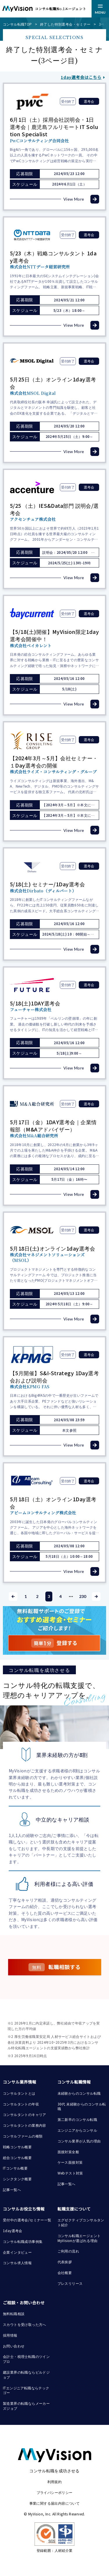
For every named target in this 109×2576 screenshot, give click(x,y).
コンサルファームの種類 (22, 2135)
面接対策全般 (68, 2151)
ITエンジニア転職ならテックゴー (26, 2390)
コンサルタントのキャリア (24, 2114)
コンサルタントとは (19, 2093)
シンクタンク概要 (17, 2178)
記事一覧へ (12, 2189)
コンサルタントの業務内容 (24, 2125)
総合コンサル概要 (17, 2157)
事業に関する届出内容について (54, 2503)
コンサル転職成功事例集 (22, 2241)
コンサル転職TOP (17, 24)
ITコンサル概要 (15, 2167)
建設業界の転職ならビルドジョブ (26, 2374)
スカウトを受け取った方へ (24, 2324)
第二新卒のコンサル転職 (77, 2119)
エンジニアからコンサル (77, 2130)
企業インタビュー (17, 2252)
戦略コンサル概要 (17, 2146)
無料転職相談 (13, 2313)
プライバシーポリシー (55, 2492)
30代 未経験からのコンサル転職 (82, 2106)
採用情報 (10, 2335)
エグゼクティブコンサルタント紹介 (81, 2222)
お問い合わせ (13, 2345)
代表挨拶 (65, 2261)
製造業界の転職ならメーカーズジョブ (26, 2406)
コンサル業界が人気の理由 (79, 2140)
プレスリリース (70, 2283)
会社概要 (65, 2272)
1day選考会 (12, 2230)
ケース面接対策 (70, 2162)
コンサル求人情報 (17, 2262)
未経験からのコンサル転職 (79, 2093)
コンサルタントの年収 (21, 2103)
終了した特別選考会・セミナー (65, 24)
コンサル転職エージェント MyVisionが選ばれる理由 (80, 2238)
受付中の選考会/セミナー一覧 (27, 2219)
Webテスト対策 (70, 2172)
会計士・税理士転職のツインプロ (26, 2359)
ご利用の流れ (68, 2250)
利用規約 (54, 2481)
